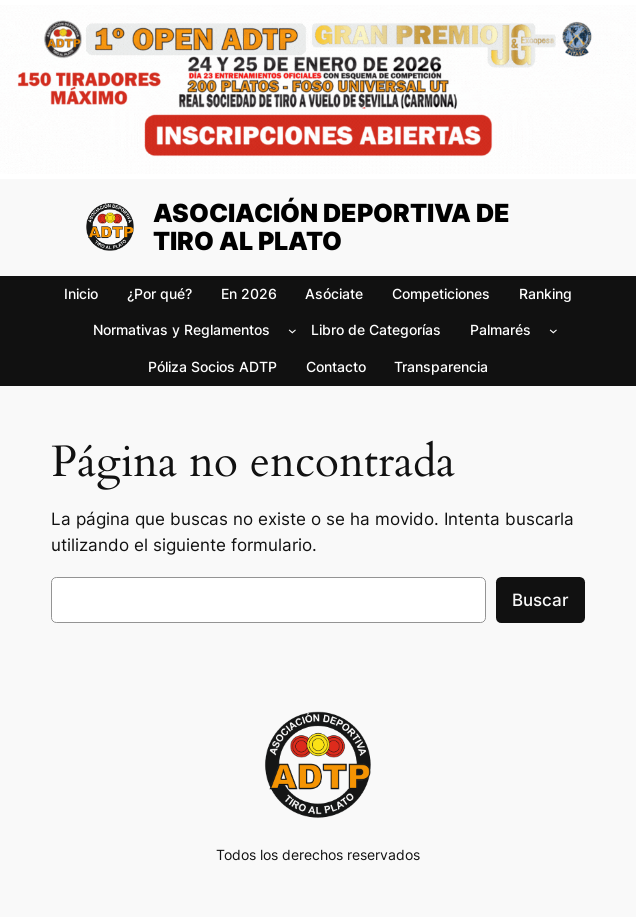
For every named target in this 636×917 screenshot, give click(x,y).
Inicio (81, 293)
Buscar (540, 600)
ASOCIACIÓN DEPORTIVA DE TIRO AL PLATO (331, 227)
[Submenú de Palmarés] (553, 330)
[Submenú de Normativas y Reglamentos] (292, 330)
